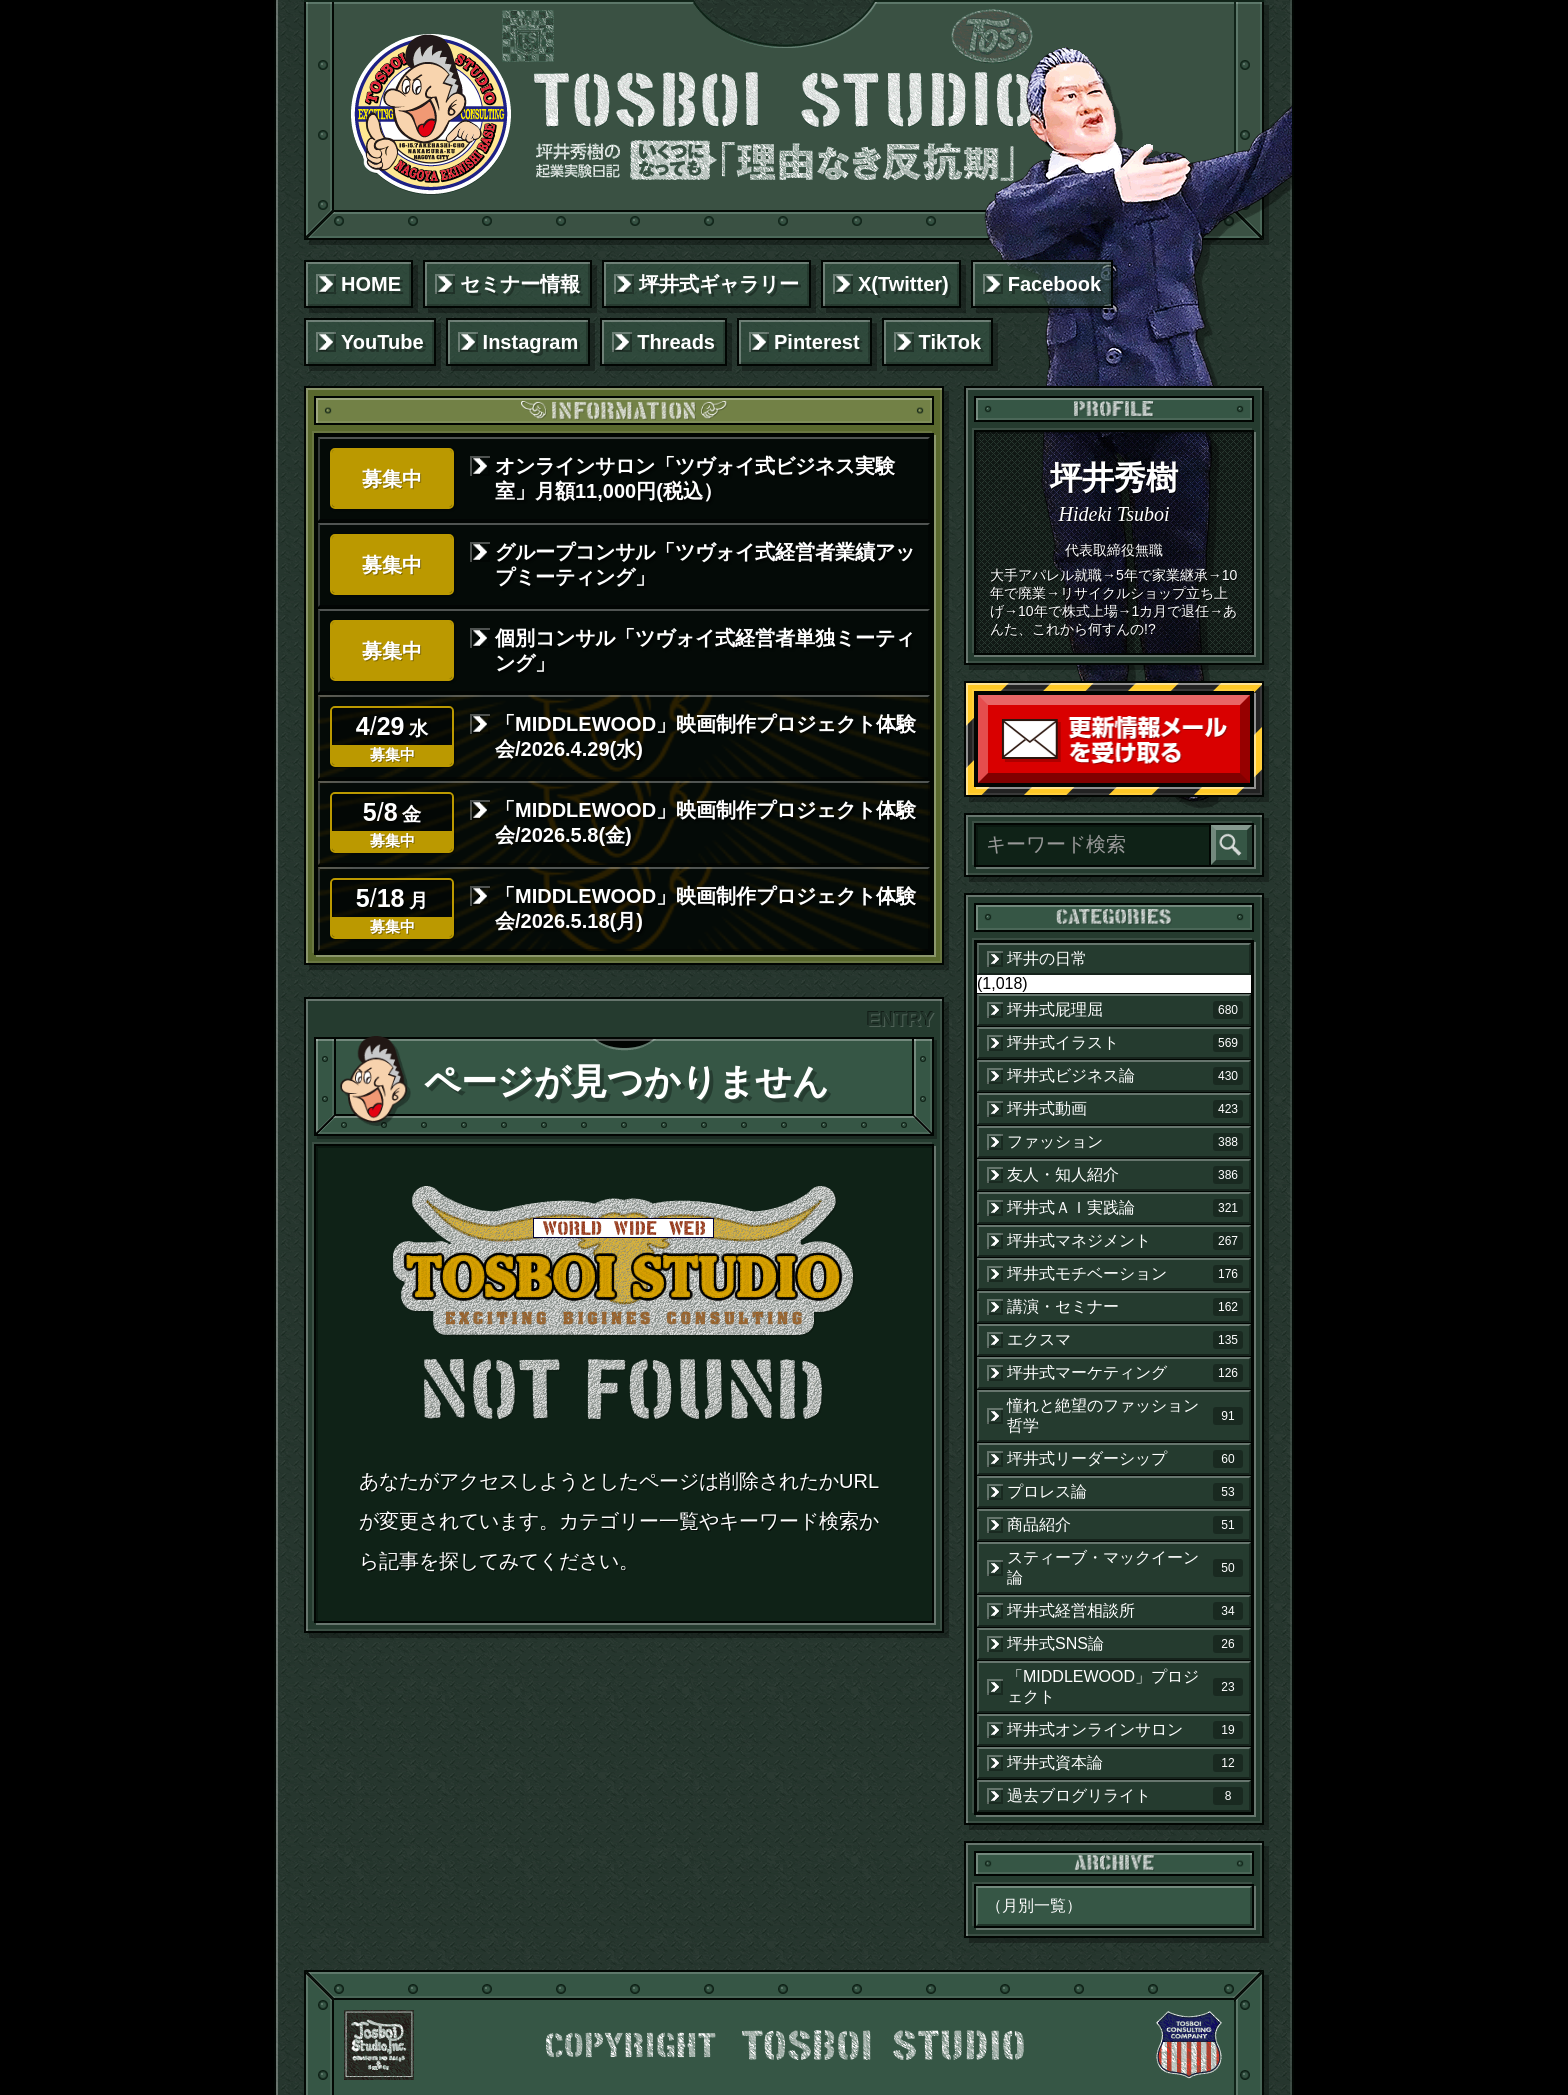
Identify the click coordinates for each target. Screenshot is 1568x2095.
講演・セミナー (1125, 1307)
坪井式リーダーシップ (1125, 1459)
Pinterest (817, 342)
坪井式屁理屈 (1125, 1010)
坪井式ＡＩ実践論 (1125, 1208)
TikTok (950, 342)
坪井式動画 (1125, 1109)
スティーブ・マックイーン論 (1125, 1567)
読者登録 (1245, 778)
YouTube (382, 342)
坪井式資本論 (1125, 1763)
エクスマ (1125, 1340)
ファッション (1125, 1142)
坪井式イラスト (1125, 1043)
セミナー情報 (520, 284)
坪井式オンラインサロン (1125, 1730)
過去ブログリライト (1125, 1796)
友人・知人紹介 (1125, 1175)
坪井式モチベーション (1125, 1274)
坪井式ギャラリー (719, 284)
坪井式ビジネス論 (1125, 1076)
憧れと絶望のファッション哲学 (1125, 1415)
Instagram (531, 342)
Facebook (1054, 284)
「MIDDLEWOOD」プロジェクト (1125, 1686)
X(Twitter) (903, 284)
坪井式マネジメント (1125, 1241)
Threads (676, 342)
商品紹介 (1125, 1525)
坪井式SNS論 (1125, 1644)
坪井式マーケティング (1125, 1373)
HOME (371, 284)
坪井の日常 (1047, 958)
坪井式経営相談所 (1125, 1611)
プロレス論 (1125, 1492)
